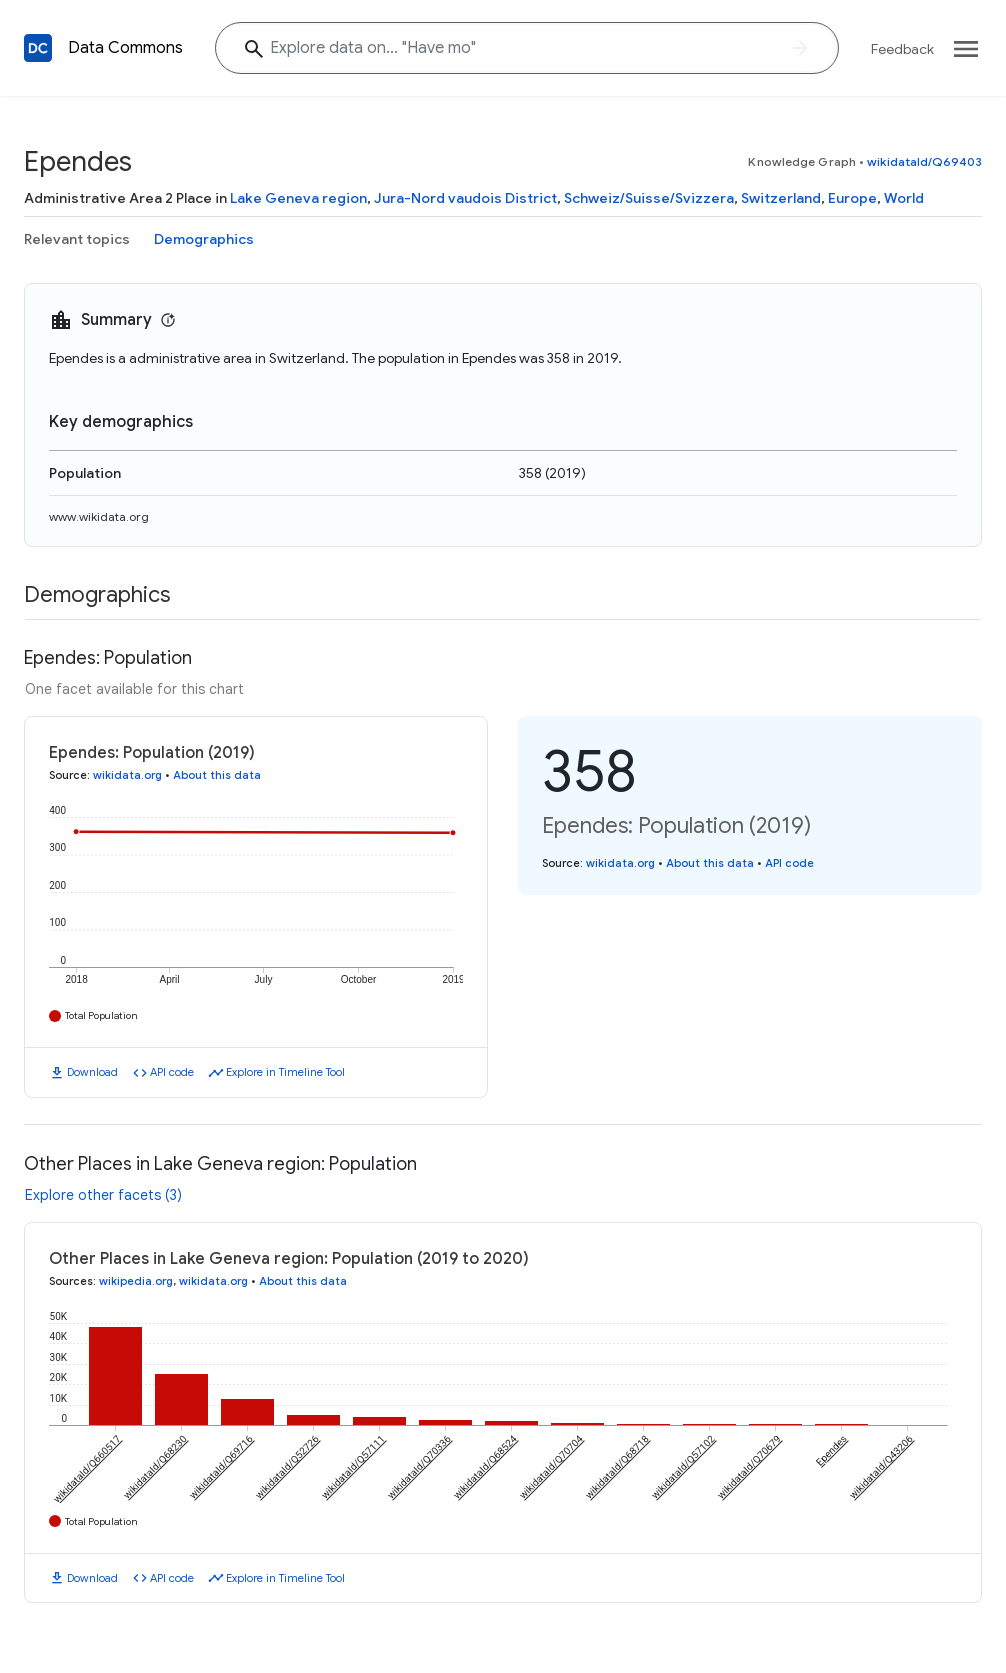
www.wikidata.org (99, 516)
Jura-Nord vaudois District (465, 198)
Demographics (204, 239)
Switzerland (781, 198)
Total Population (101, 1015)
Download (92, 1072)
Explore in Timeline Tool (285, 1072)
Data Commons (125, 48)
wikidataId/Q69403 (924, 161)
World (904, 198)
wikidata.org (127, 775)
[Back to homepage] (38, 48)
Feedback (902, 49)
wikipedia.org (136, 1281)
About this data (217, 775)
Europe (852, 198)
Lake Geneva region (298, 198)
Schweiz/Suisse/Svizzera (649, 198)
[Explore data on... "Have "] (527, 48)
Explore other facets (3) (103, 1195)
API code (172, 1072)
